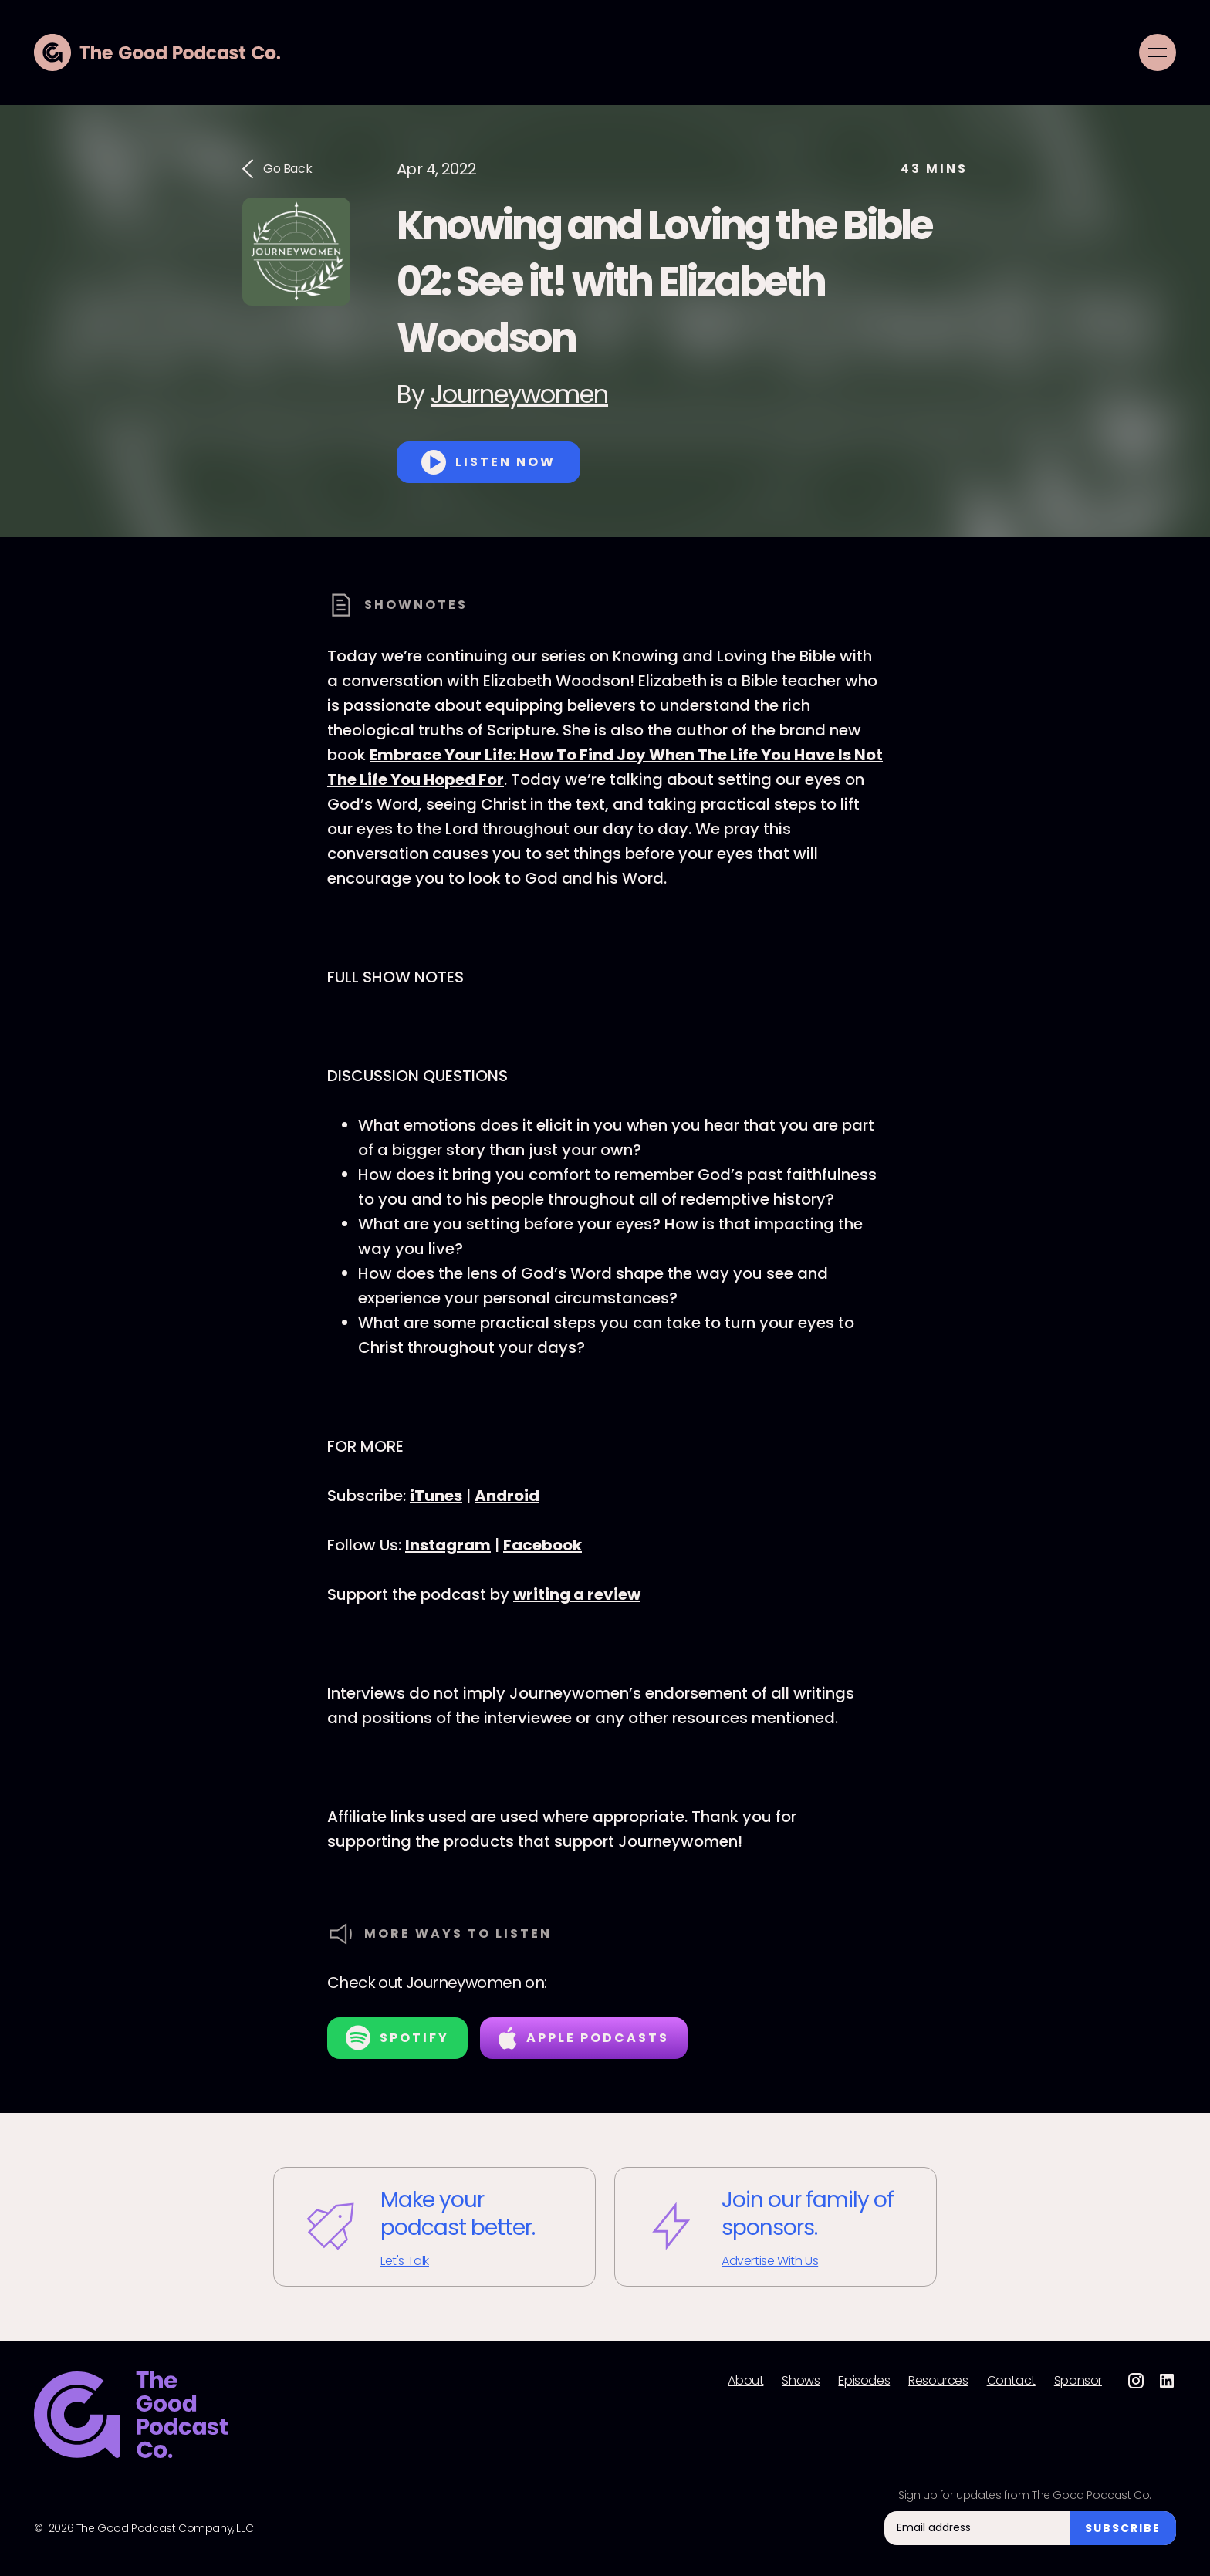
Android (507, 1495)
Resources (938, 2381)
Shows (801, 2381)
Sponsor (1078, 2381)
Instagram (448, 1545)
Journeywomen (519, 394)
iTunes (436, 1495)
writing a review (576, 1594)
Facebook (542, 1545)
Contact (1011, 2381)
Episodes (864, 2381)
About (745, 2381)
